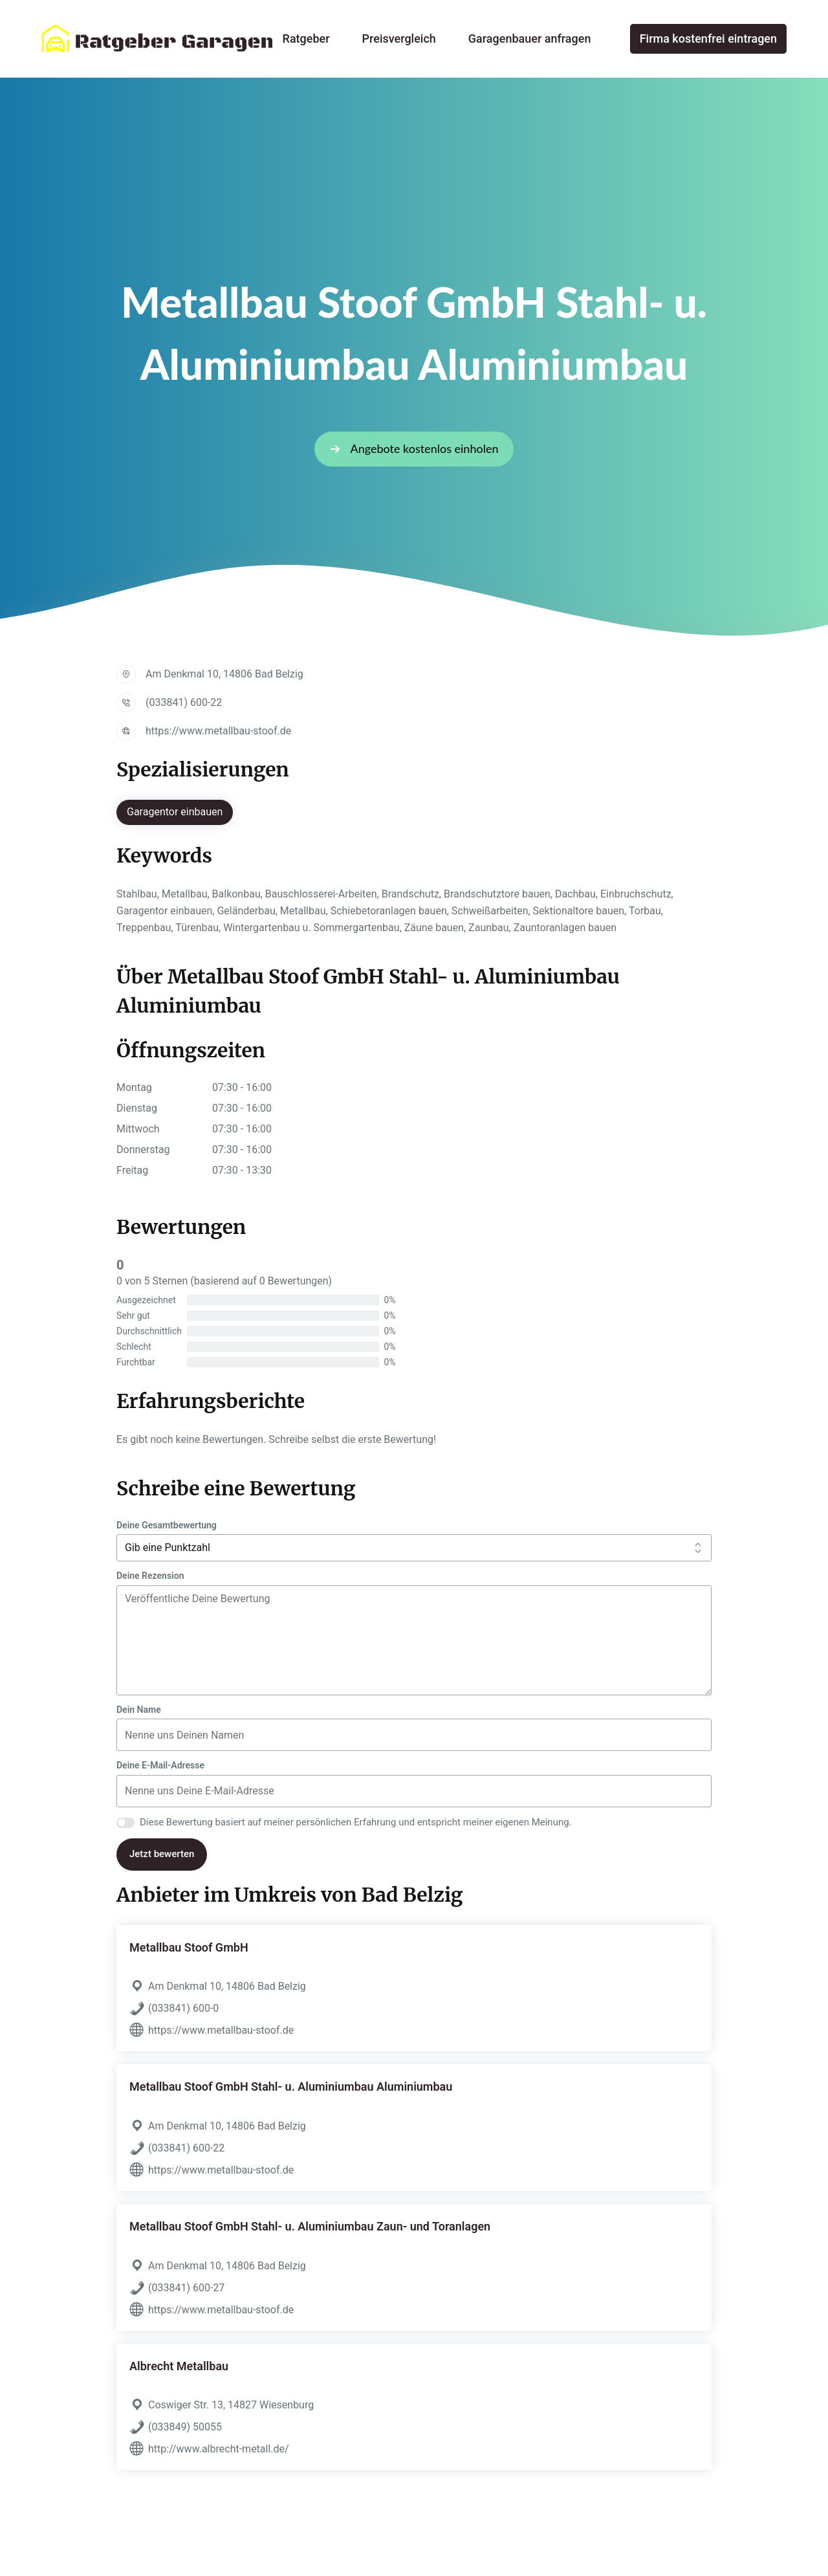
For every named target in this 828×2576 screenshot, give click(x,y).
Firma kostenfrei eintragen (708, 38)
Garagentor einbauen (175, 812)
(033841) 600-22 (184, 702)
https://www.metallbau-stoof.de (218, 731)
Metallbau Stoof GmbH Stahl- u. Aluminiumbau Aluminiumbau (290, 2086)
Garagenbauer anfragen (529, 38)
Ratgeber (306, 38)
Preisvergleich (399, 38)
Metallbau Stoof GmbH (188, 1947)
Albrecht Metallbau (178, 2366)
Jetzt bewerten (161, 1854)
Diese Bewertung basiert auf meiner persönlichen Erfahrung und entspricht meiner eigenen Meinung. (356, 1822)
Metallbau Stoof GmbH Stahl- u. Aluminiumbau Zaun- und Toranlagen (309, 2226)
